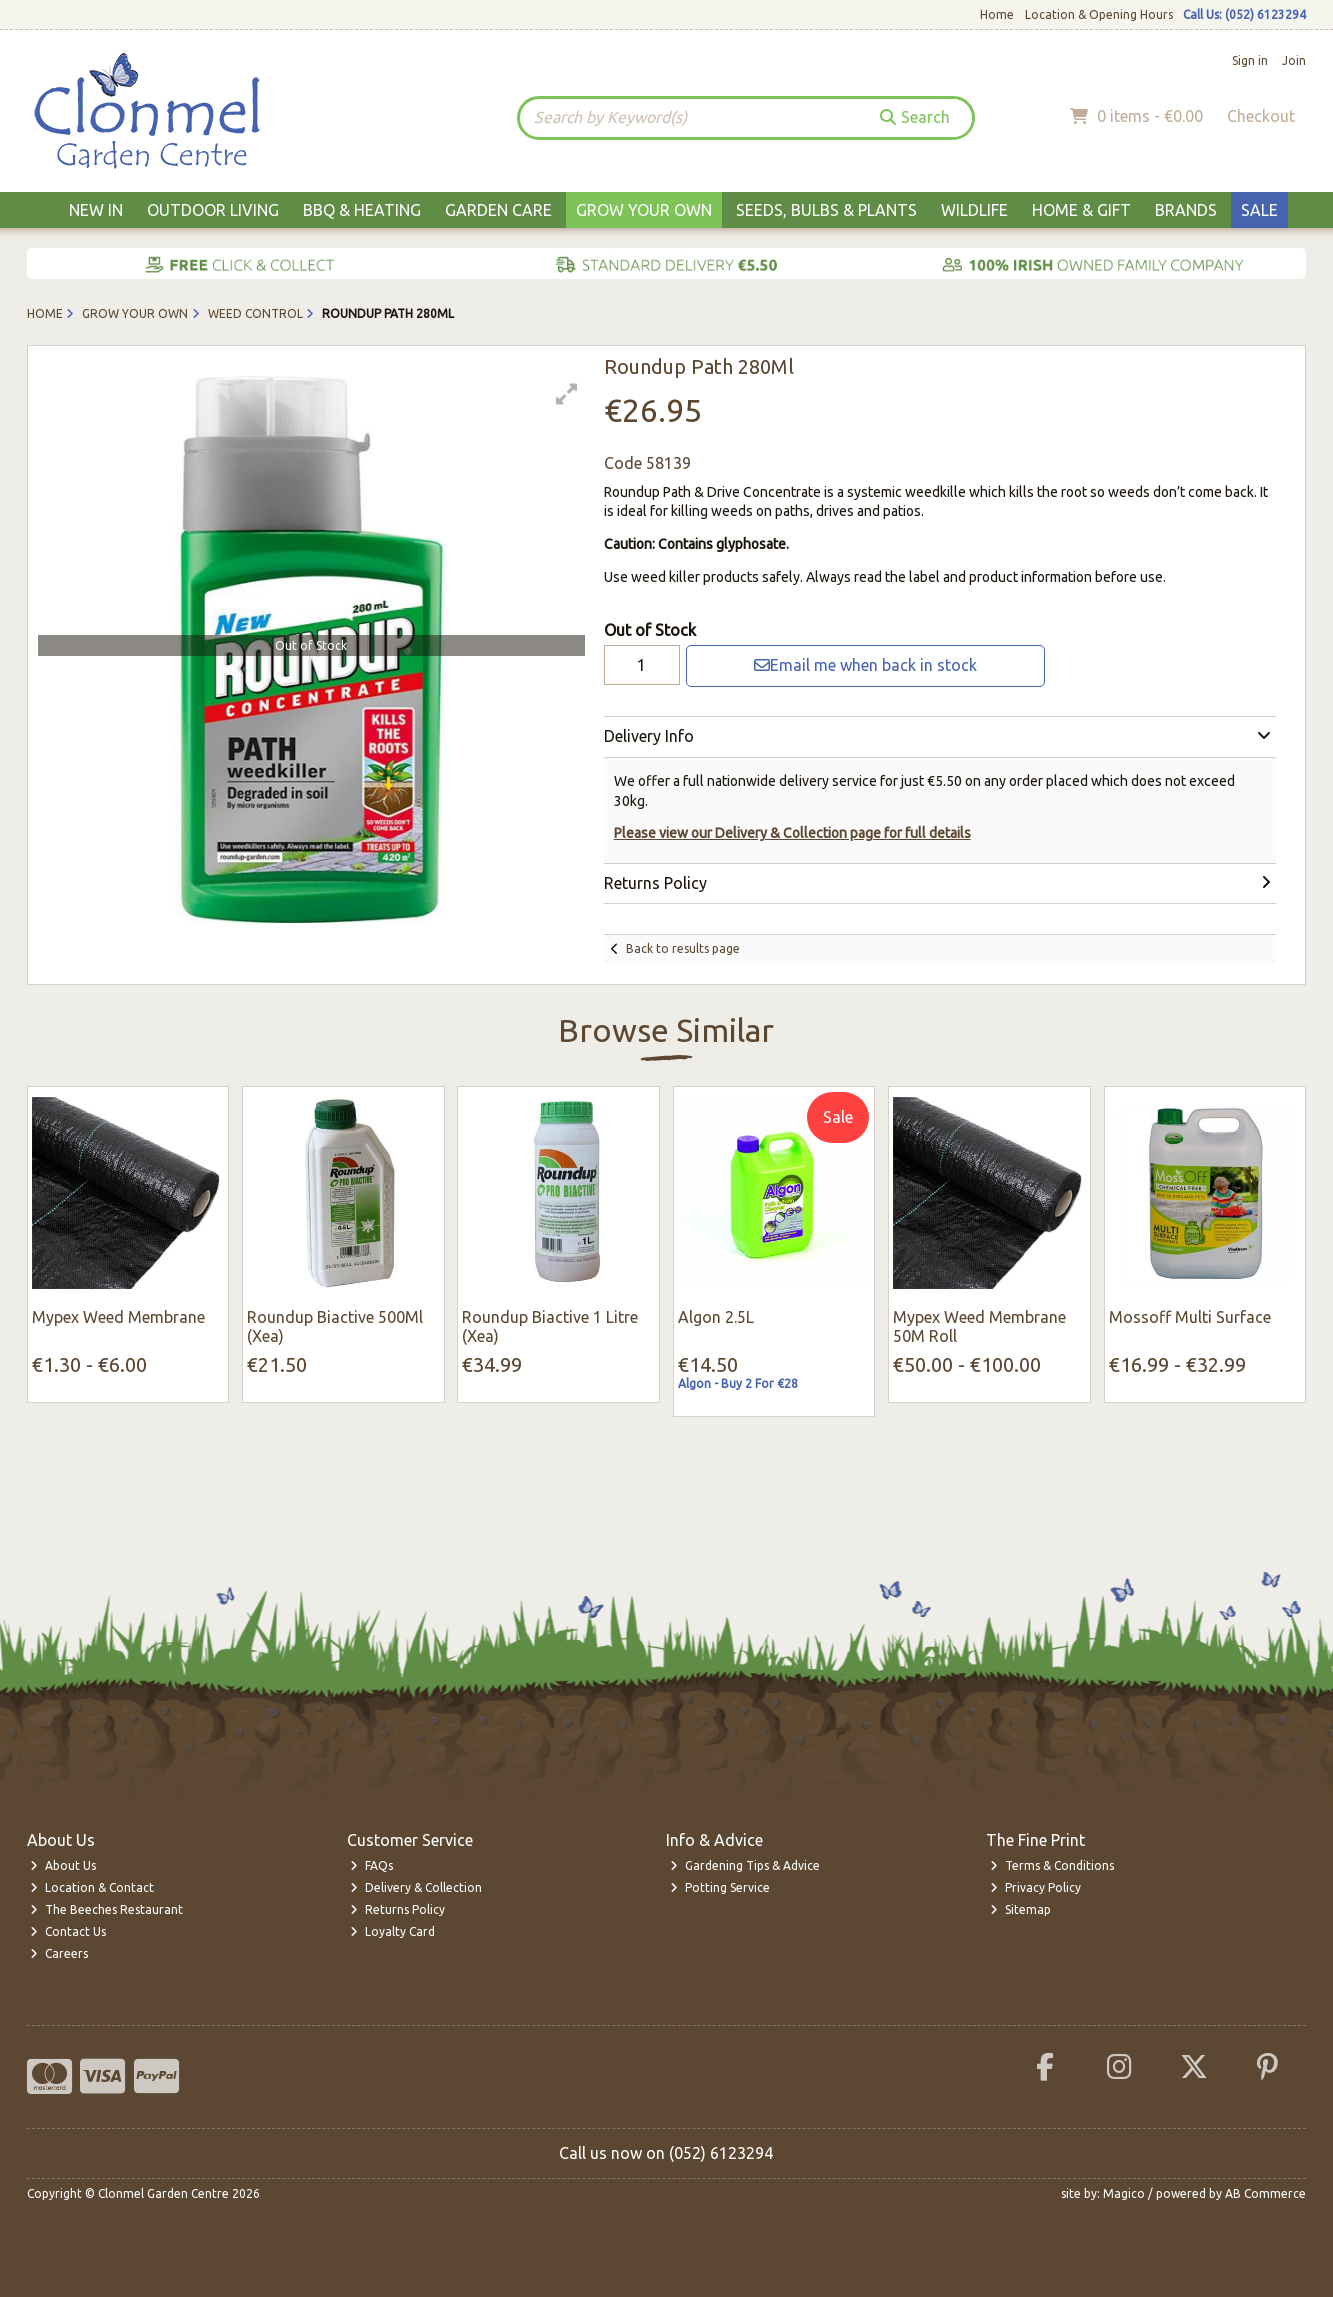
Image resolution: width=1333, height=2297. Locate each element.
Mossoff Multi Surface (1190, 1317)
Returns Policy (397, 1909)
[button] (567, 394)
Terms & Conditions (1052, 1865)
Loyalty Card (392, 1931)
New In (96, 210)
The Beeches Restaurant (106, 1909)
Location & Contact (92, 1887)
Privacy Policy (1035, 1887)
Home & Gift (1081, 210)
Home (997, 14)
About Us (63, 1865)
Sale (1259, 210)
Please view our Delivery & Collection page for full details (792, 833)
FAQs (371, 1865)
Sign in (1250, 60)
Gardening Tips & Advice (745, 1865)
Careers (59, 1953)
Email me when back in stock (865, 665)
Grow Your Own (644, 210)
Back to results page (683, 948)
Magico (1124, 2193)
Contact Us (68, 1931)
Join (1294, 60)
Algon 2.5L (716, 1317)
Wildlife (974, 210)
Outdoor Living (213, 210)
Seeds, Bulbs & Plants (826, 210)
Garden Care (498, 210)
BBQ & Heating (362, 210)
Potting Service (720, 1887)
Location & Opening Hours (1099, 14)
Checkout (1261, 116)
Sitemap (1020, 1909)
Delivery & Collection (416, 1887)
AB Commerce (1265, 2193)
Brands (1186, 210)
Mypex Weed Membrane (118, 1317)
